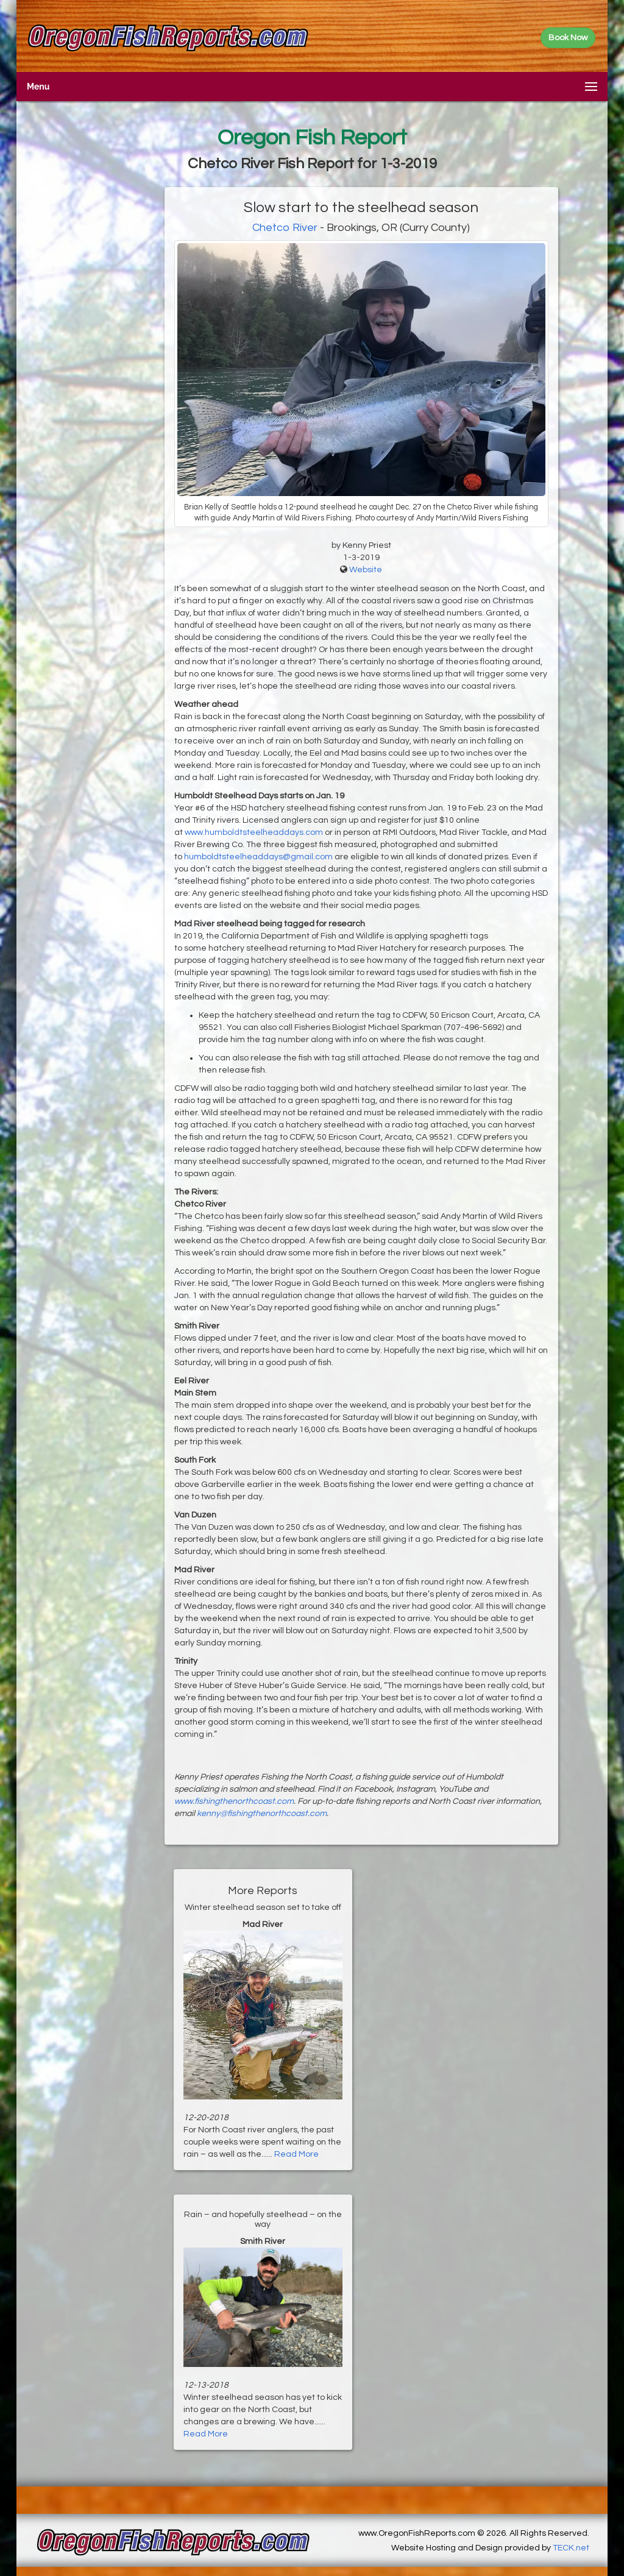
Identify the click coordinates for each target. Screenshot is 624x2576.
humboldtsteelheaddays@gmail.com (258, 857)
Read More (296, 2154)
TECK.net (571, 2548)
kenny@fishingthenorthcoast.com (262, 1813)
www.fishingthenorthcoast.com (234, 1801)
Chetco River (284, 227)
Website (365, 570)
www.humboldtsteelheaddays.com (254, 832)
